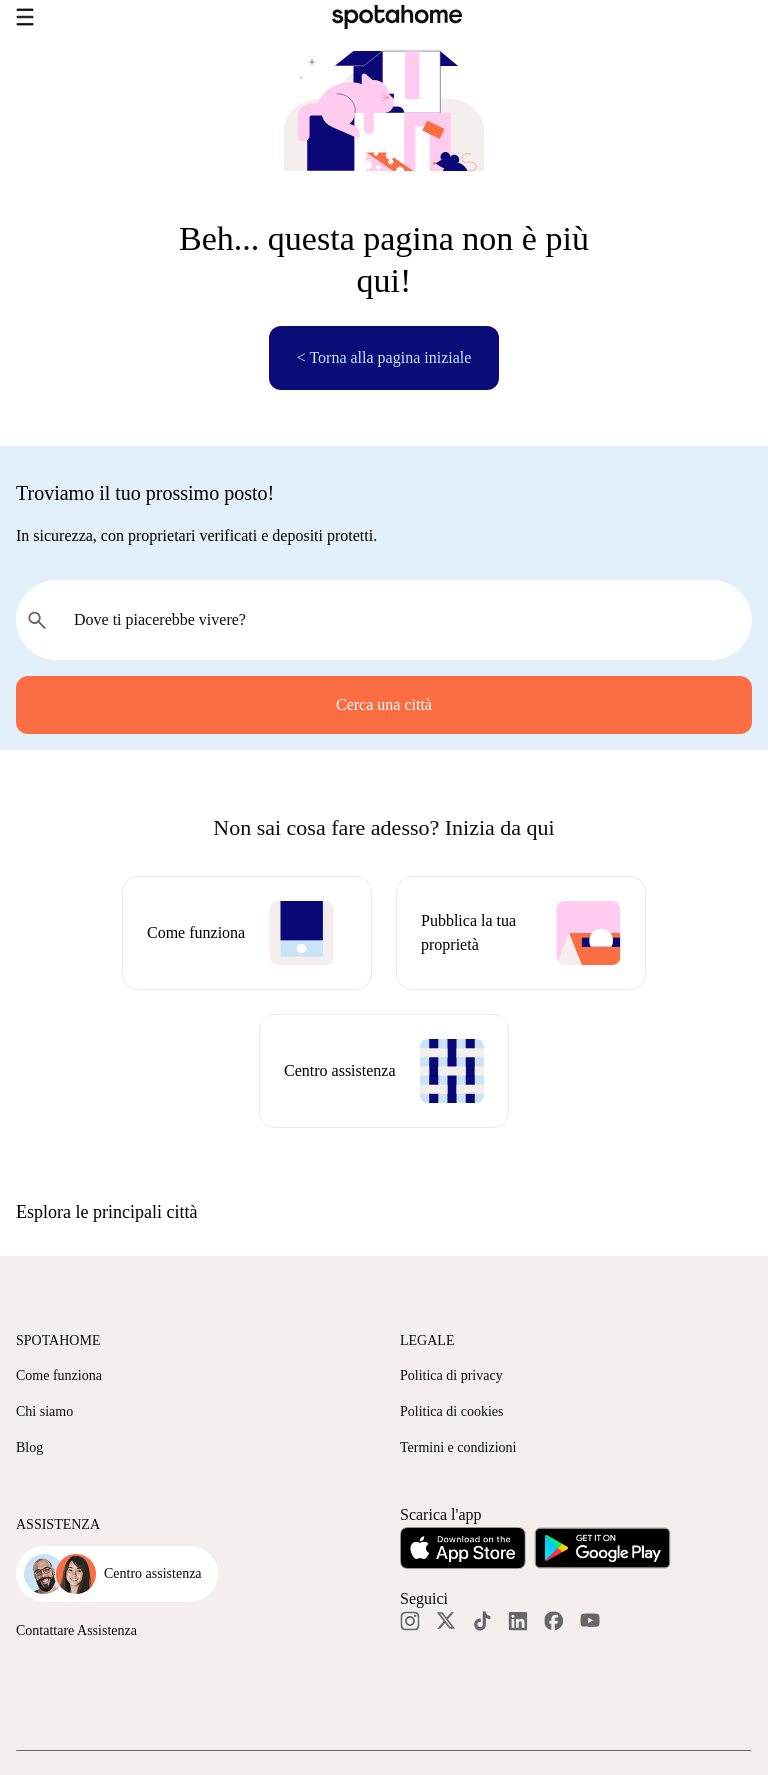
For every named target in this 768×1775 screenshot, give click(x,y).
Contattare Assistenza (76, 1630)
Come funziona (59, 1375)
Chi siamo (44, 1411)
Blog (29, 1447)
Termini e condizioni (458, 1447)
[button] (384, 1212)
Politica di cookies (451, 1411)
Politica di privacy (451, 1375)
